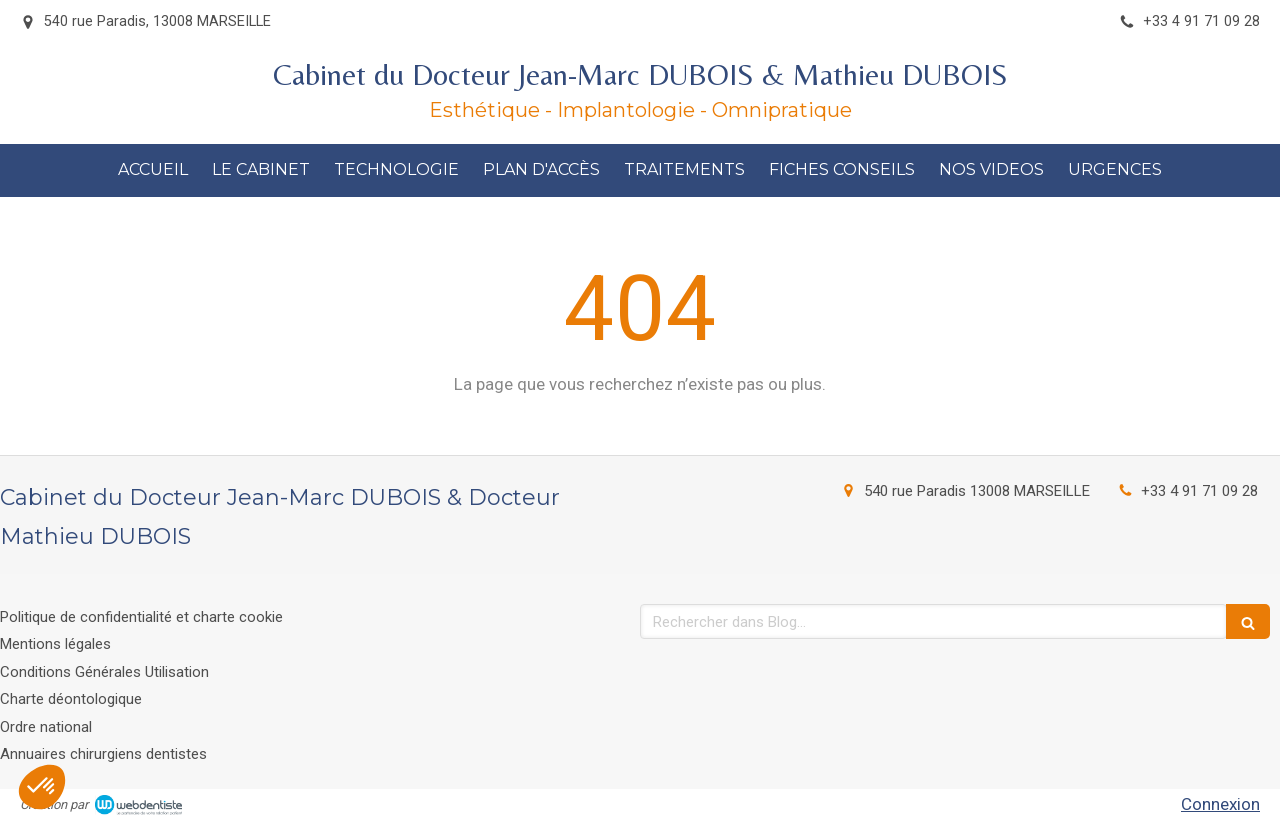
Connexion (1220, 804)
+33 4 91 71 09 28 (1199, 491)
